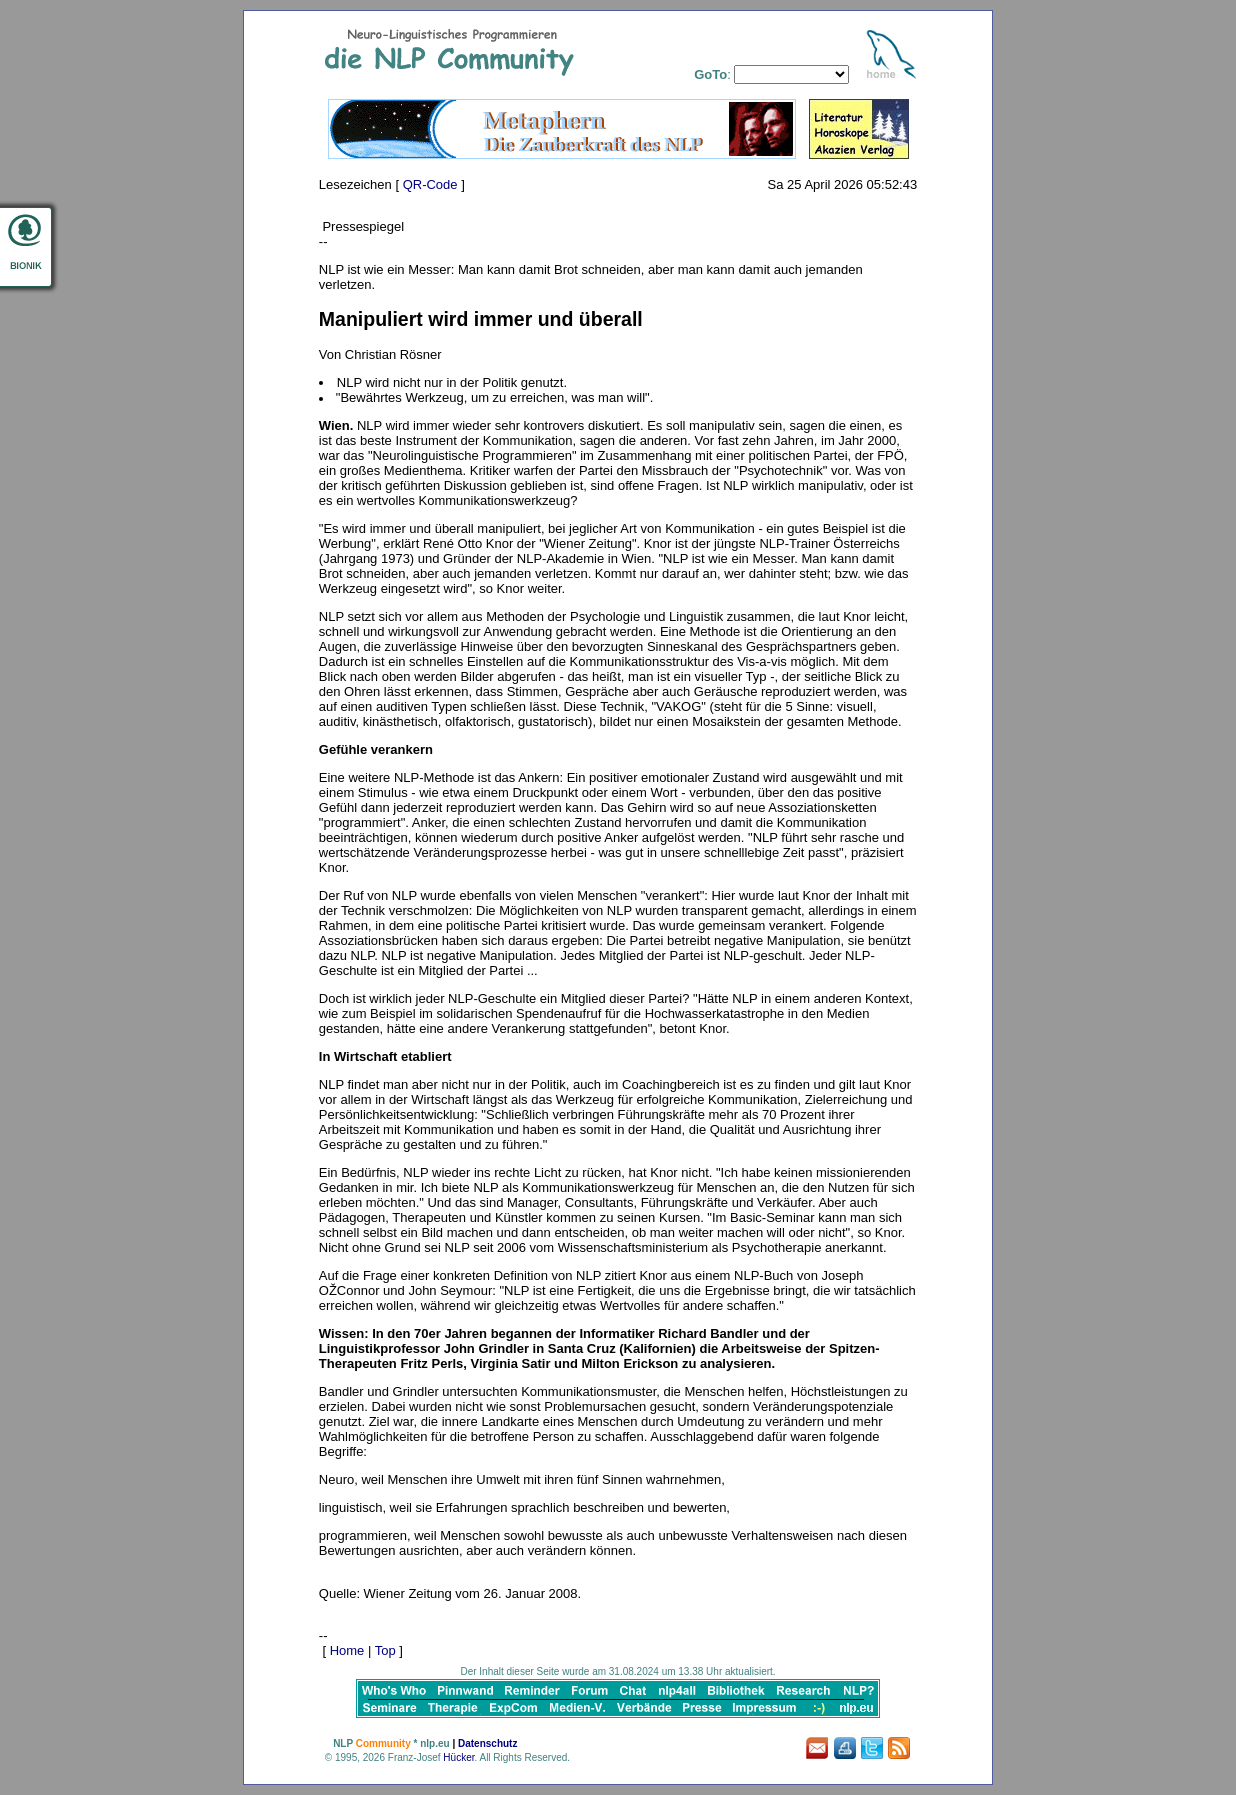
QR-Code (430, 184)
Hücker (458, 1757)
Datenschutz (487, 1743)
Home (347, 1650)
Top (385, 1650)
